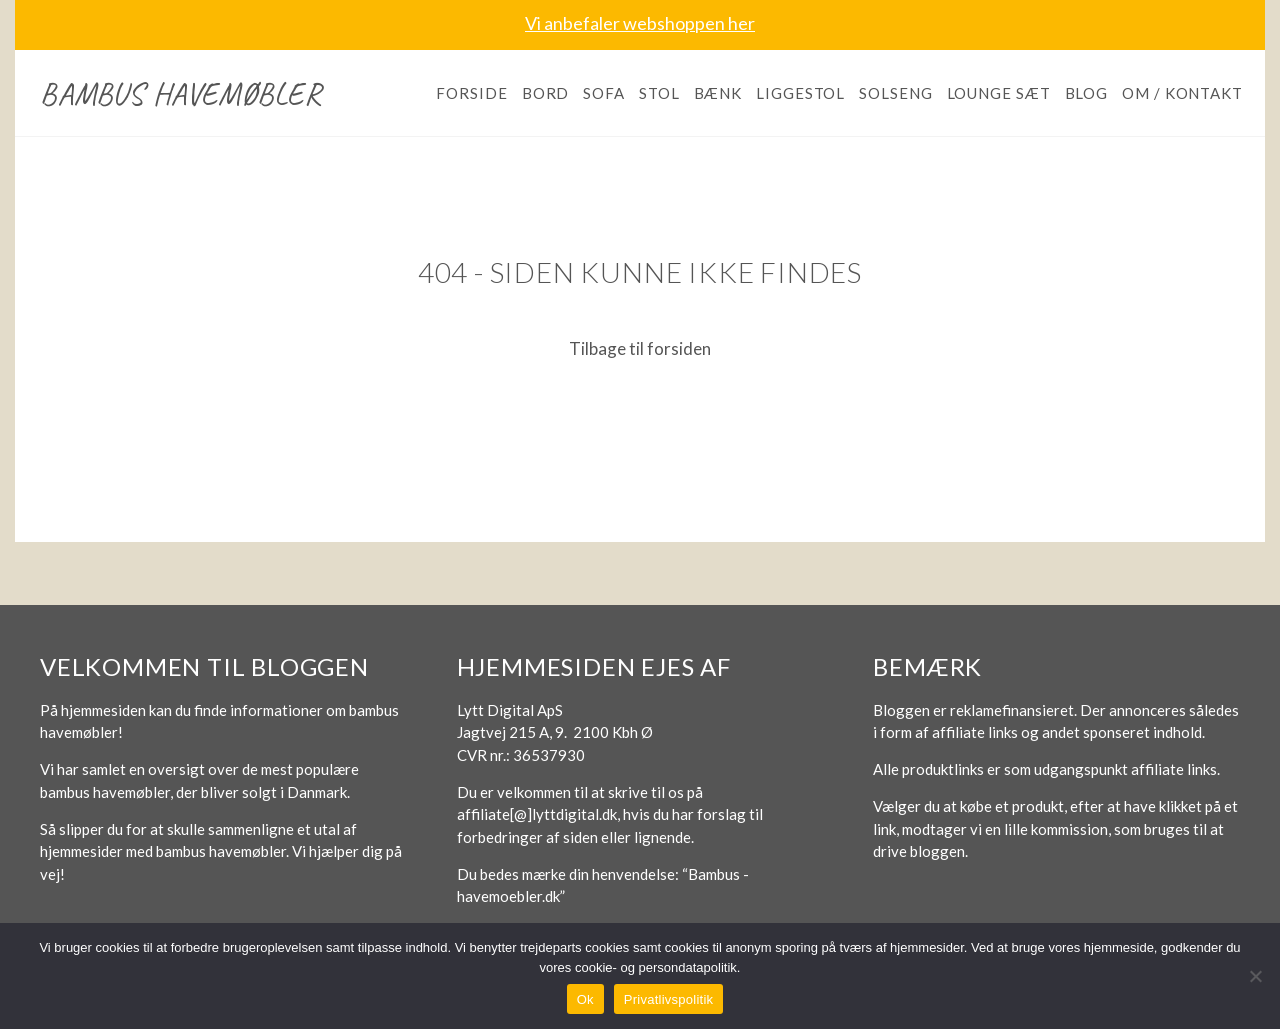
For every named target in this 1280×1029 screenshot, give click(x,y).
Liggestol (800, 93)
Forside (471, 93)
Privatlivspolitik (669, 999)
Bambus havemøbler (181, 93)
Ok (585, 999)
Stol (659, 93)
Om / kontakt (1182, 93)
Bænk (718, 93)
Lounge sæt (999, 93)
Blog (1087, 93)
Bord (546, 93)
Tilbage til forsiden (640, 348)
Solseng (895, 93)
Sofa (604, 93)
